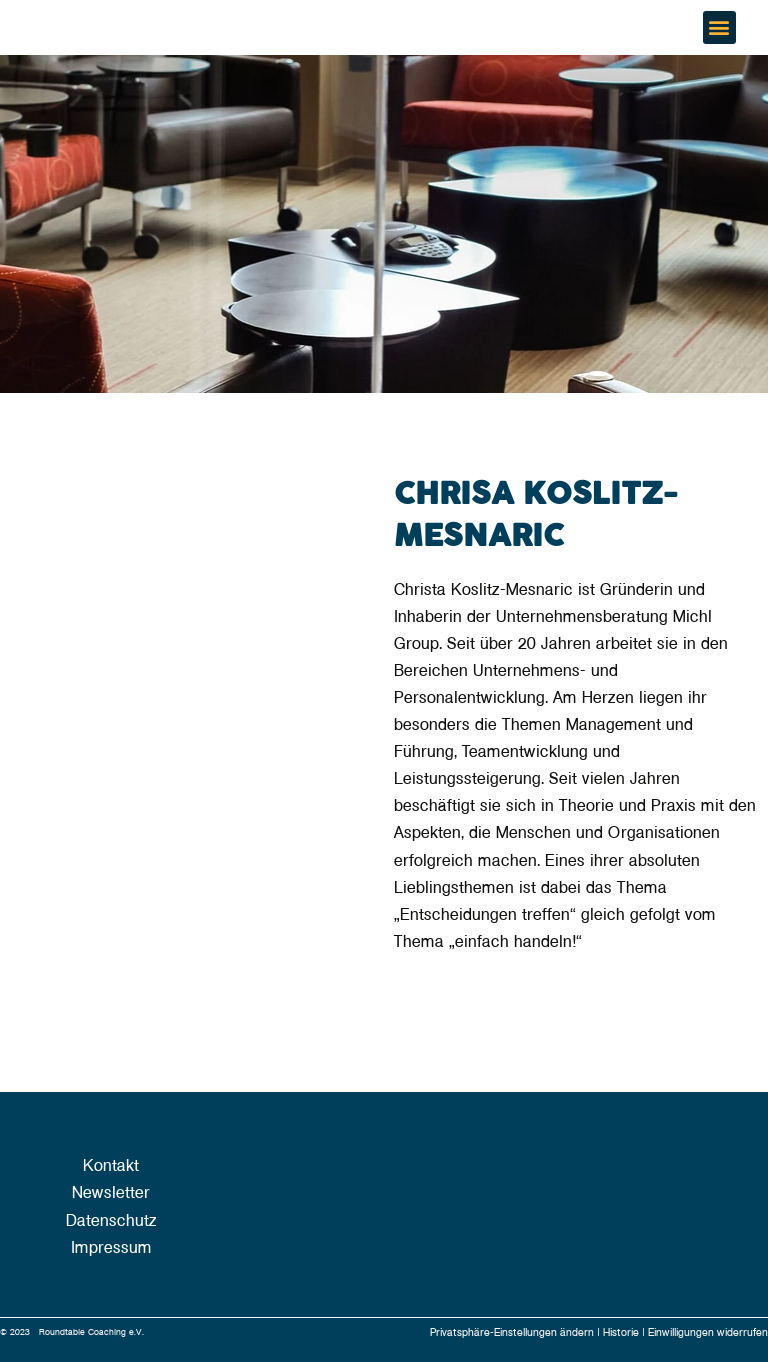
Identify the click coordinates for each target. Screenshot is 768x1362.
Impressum (111, 1248)
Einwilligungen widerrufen (708, 1332)
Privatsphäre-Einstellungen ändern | (516, 1332)
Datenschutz (111, 1221)
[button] (719, 27)
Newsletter (111, 1193)
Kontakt (111, 1166)
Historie (622, 1332)
